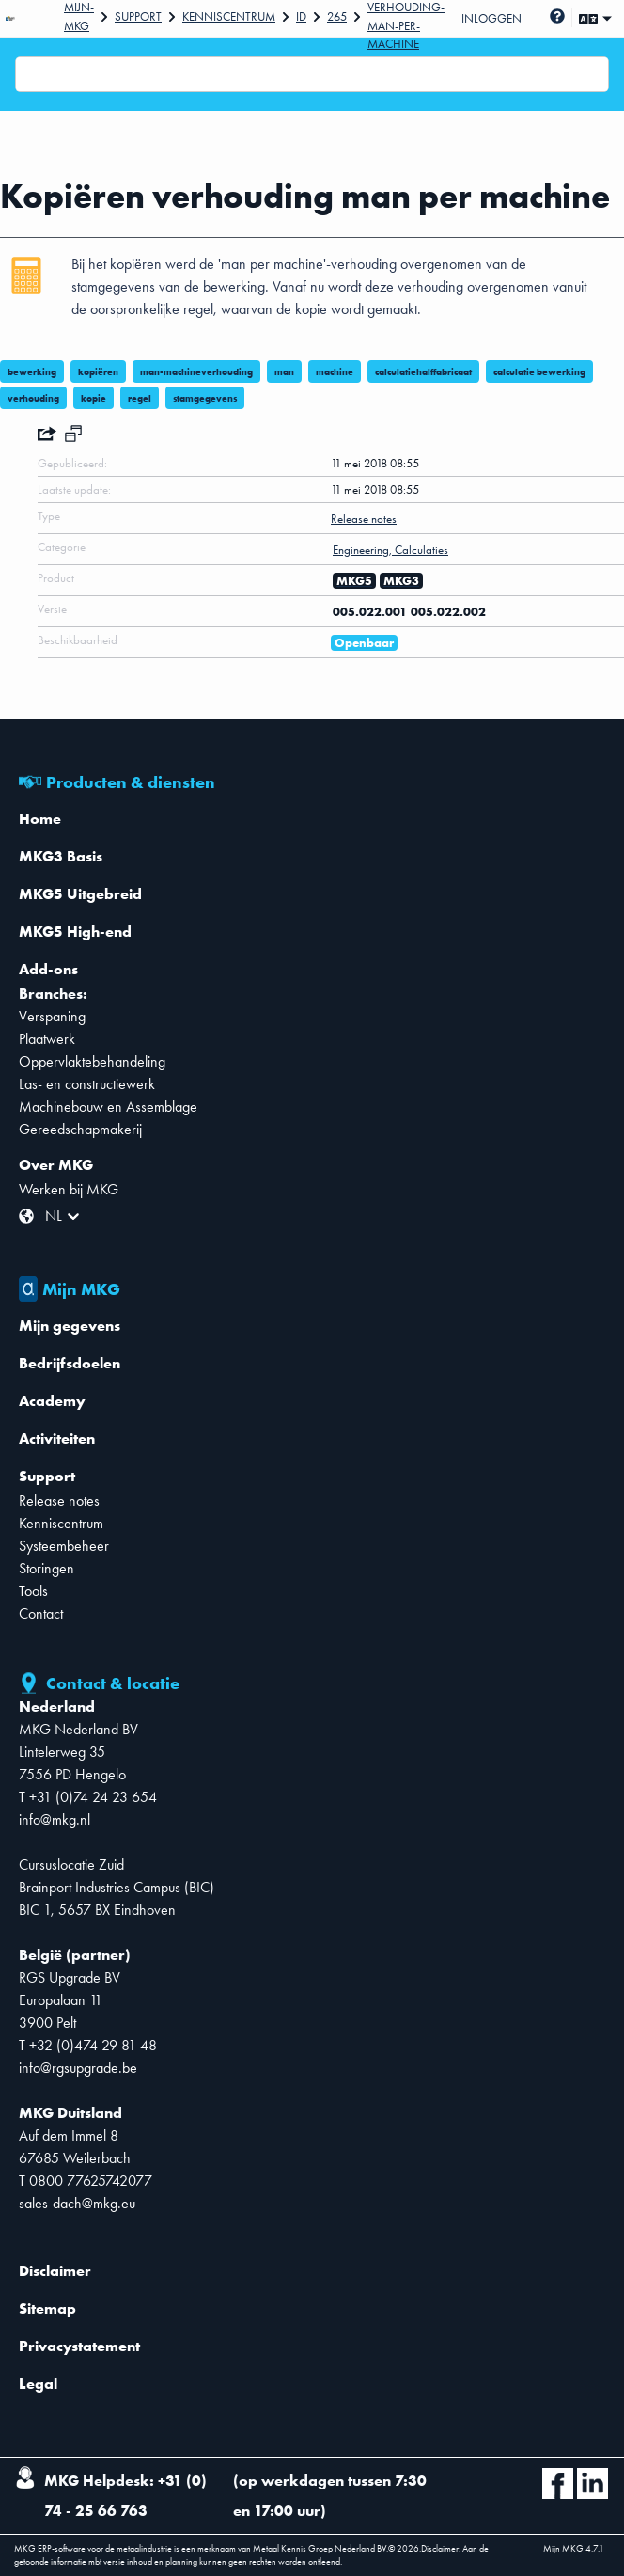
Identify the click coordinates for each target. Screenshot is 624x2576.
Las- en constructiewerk (87, 1084)
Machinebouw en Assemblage (108, 1106)
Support (138, 16)
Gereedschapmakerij (80, 1129)
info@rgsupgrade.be (78, 2068)
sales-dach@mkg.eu (77, 2203)
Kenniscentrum (228, 16)
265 (337, 16)
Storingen (46, 1568)
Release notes (59, 1500)
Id (301, 16)
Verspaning (52, 1016)
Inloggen (491, 18)
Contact (41, 1613)
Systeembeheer (64, 1546)
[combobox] (27, 74)
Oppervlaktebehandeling (92, 1061)
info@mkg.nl (54, 1819)
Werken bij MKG (68, 1189)
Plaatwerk (47, 1039)
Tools (33, 1591)
